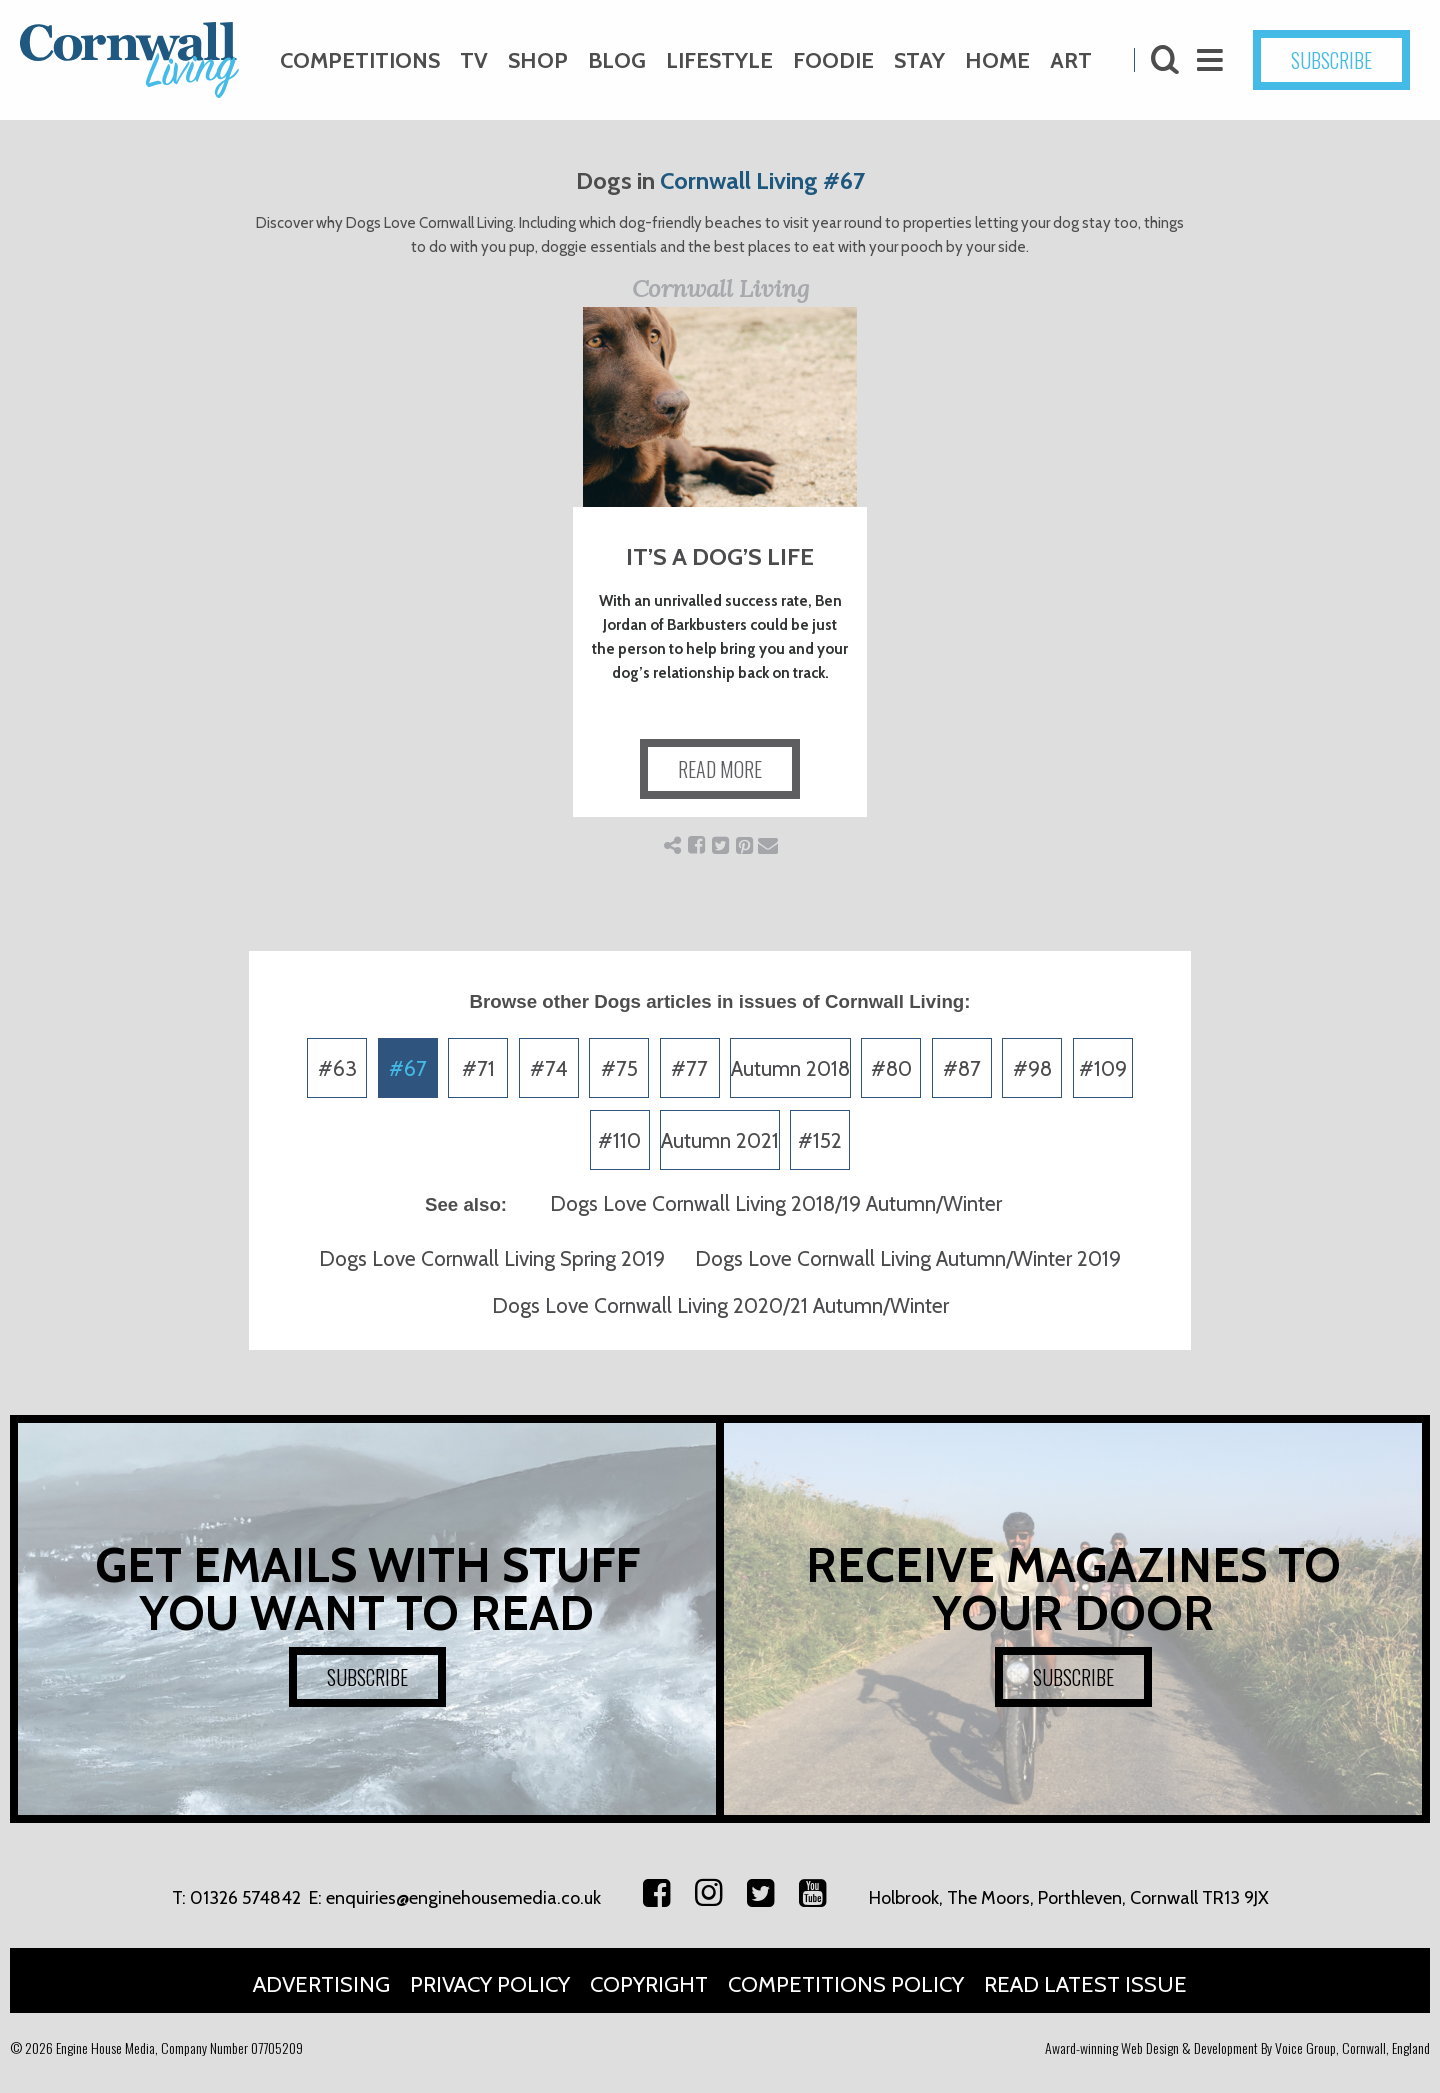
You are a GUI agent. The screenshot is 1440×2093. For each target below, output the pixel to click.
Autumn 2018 (790, 1068)
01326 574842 (245, 1898)
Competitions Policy (846, 1984)
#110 (619, 1140)
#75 (619, 1068)
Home (997, 60)
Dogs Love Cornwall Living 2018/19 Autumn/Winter (776, 1203)
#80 (891, 1068)
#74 (549, 1068)
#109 (1103, 1068)
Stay (919, 60)
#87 (962, 1068)
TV (474, 60)
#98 (1032, 1068)
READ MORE (720, 769)
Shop (538, 60)
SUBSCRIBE (1331, 60)
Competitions (360, 60)
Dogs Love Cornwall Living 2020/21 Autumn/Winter (720, 1305)
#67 (408, 1068)
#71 (478, 1068)
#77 (689, 1068)
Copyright (649, 1984)
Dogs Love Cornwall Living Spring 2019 (492, 1258)
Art (1071, 60)
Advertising (321, 1984)
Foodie (833, 60)
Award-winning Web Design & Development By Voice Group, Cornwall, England (1237, 2047)
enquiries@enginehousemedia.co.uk (463, 1898)
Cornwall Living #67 (762, 180)
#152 (820, 1140)
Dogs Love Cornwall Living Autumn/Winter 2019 (908, 1258)
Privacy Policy (490, 1984)
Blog (617, 60)
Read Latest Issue (1085, 1984)
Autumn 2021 (720, 1140)
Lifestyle (719, 60)
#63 (337, 1068)
